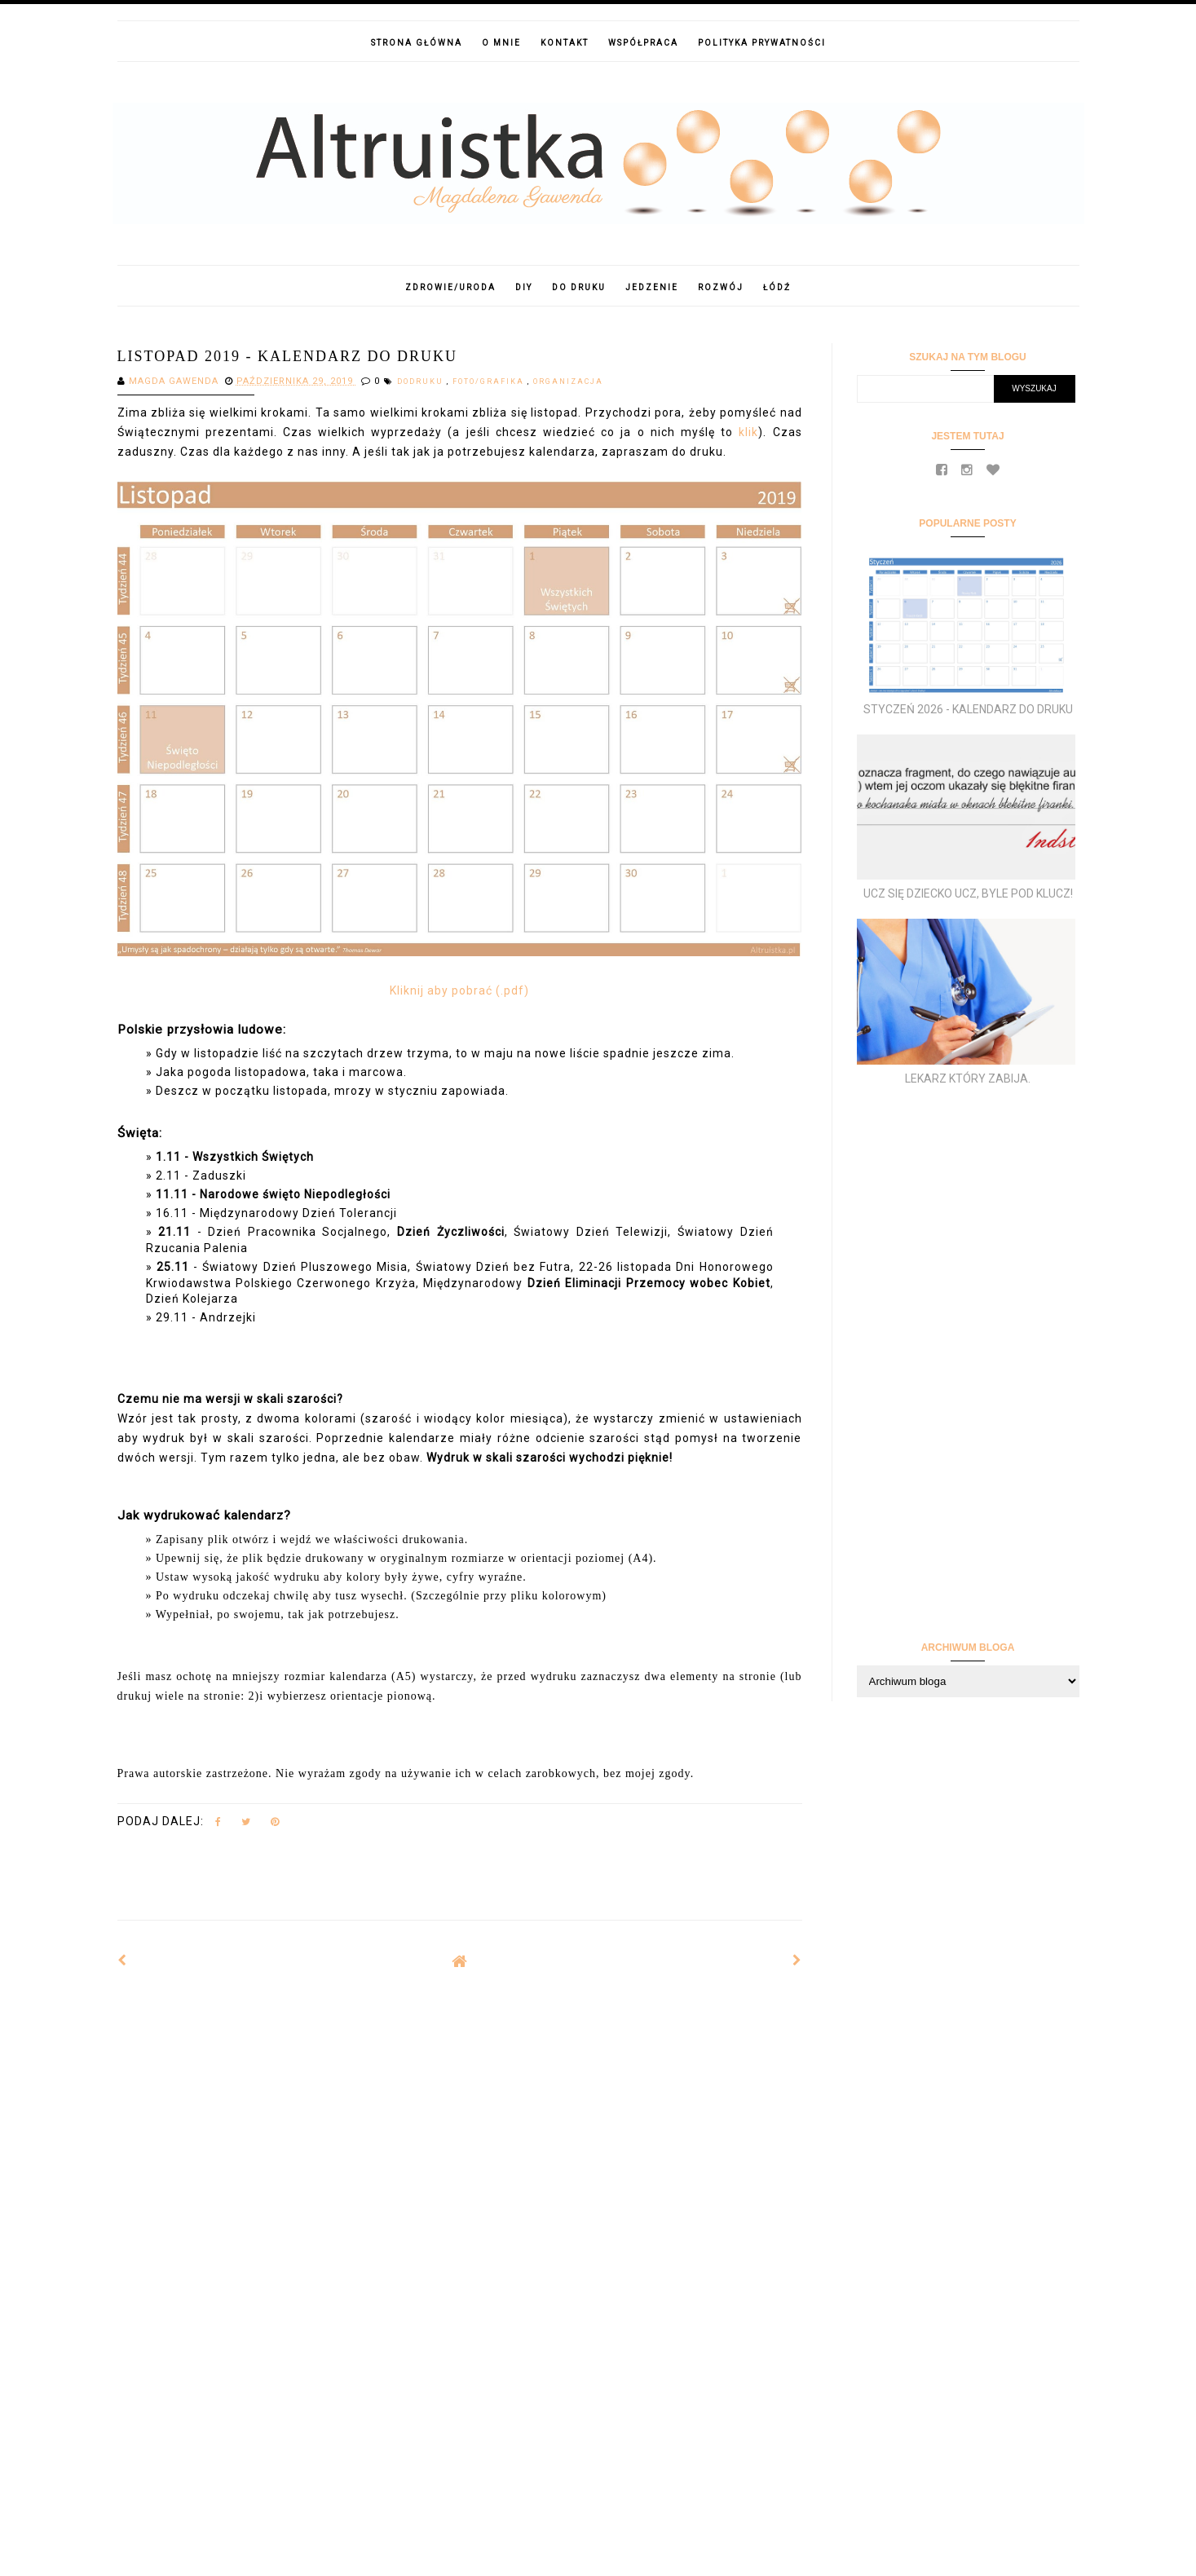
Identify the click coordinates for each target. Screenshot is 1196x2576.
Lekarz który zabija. (968, 1078)
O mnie (501, 42)
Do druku (579, 287)
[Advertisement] (459, 2114)
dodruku (422, 381)
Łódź (777, 287)
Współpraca (643, 42)
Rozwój (721, 287)
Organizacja (568, 381)
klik (748, 432)
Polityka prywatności (762, 42)
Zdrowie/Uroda (450, 287)
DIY (523, 287)
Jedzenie (651, 287)
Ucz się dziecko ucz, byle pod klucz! (968, 893)
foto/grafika (489, 381)
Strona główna (416, 42)
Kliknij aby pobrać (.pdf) (459, 990)
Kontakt (565, 42)
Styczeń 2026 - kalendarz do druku (968, 709)
